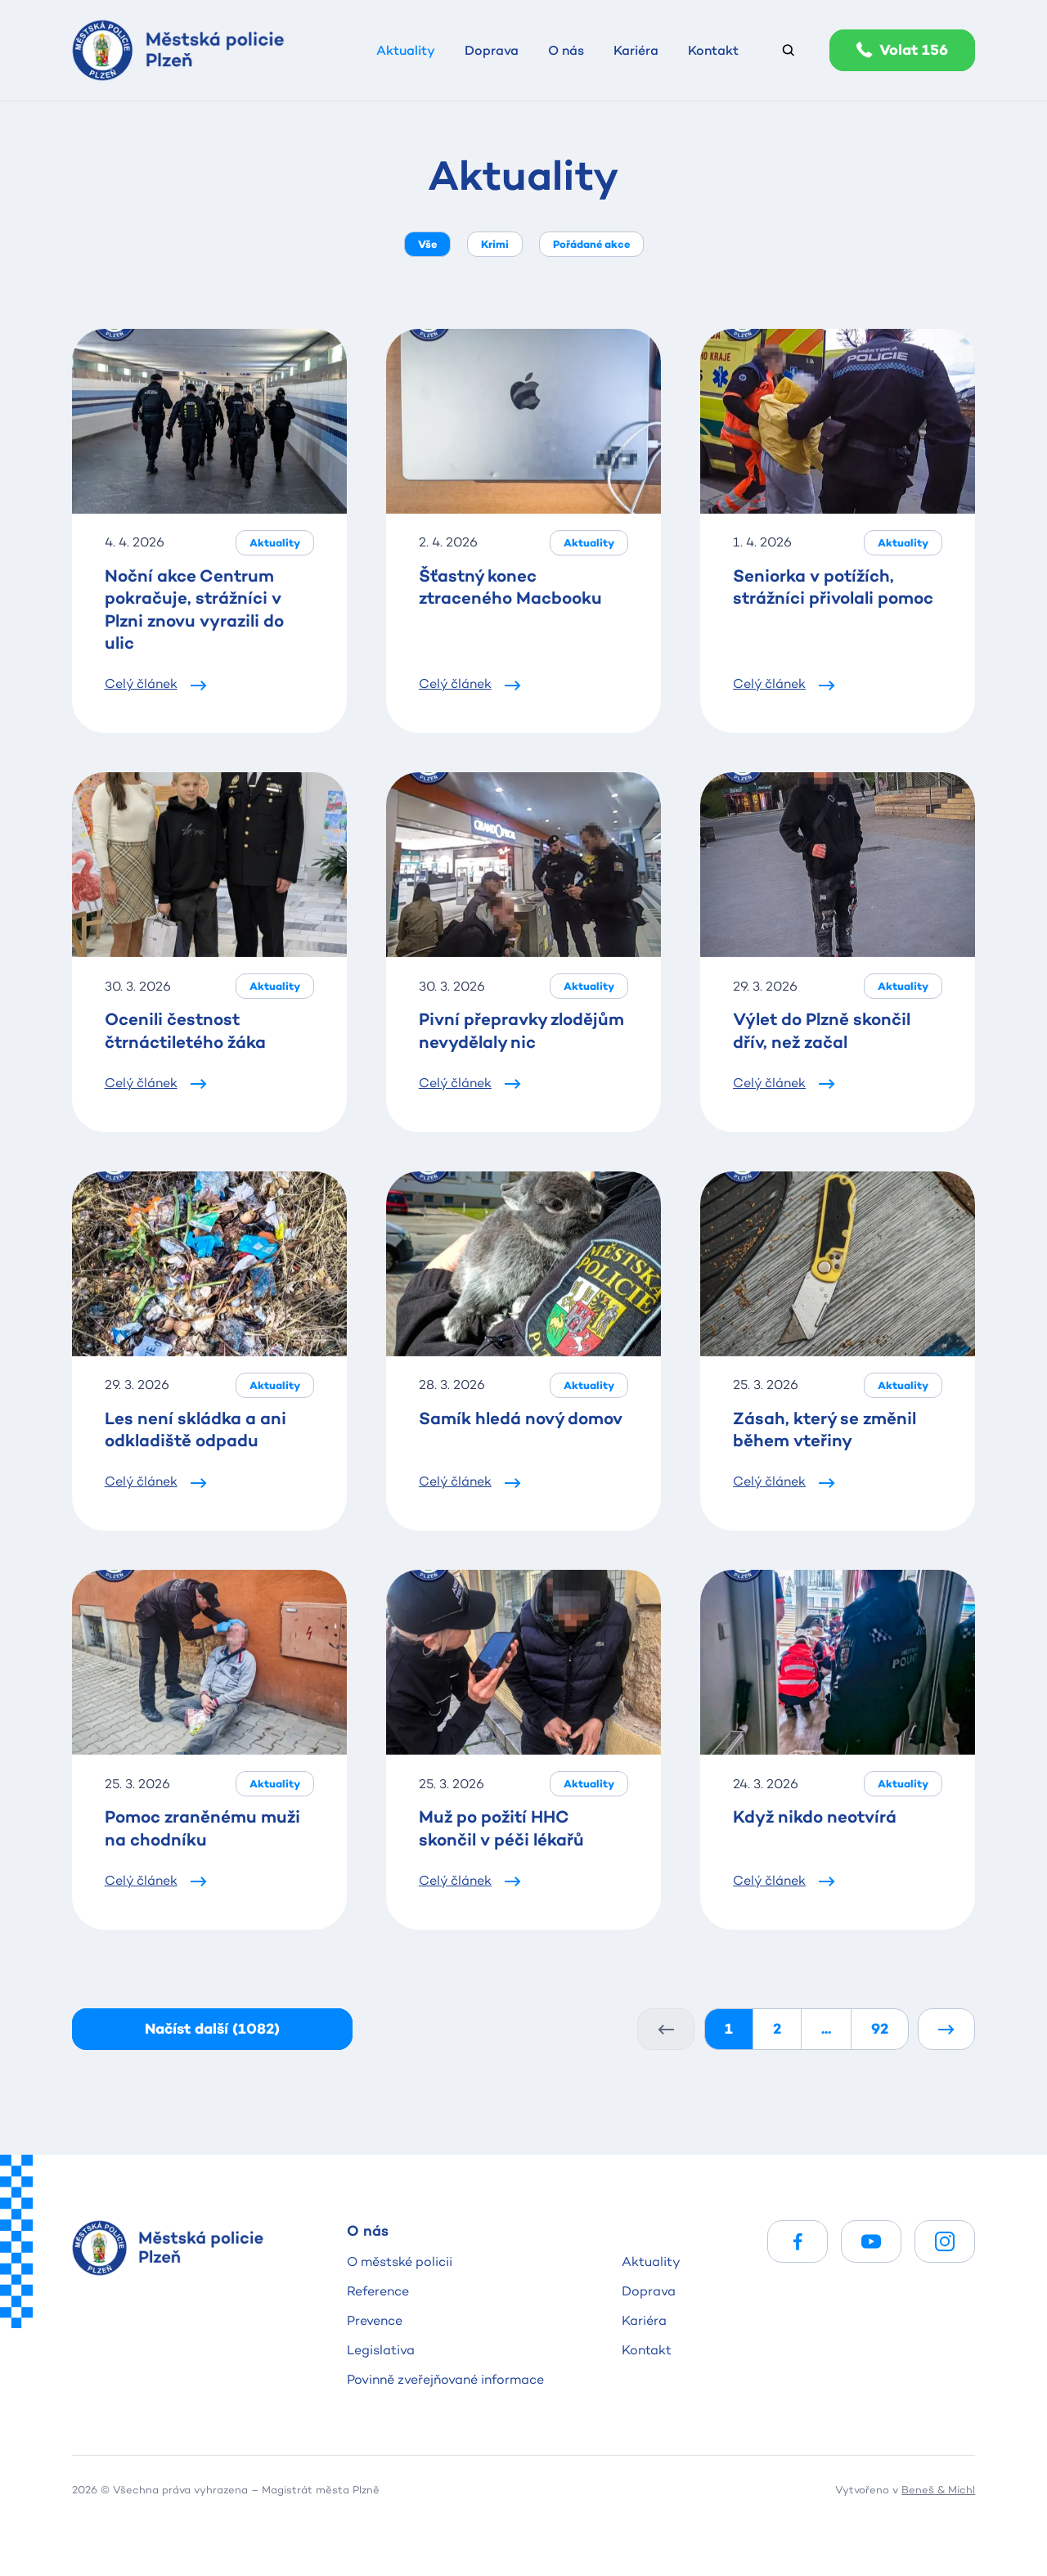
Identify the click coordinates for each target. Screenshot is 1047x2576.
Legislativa (381, 2350)
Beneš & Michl (938, 2489)
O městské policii (399, 2261)
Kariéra (644, 2320)
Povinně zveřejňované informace (445, 2379)
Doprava (649, 2291)
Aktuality (651, 2261)
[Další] (946, 2029)
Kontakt (647, 2350)
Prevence (374, 2320)
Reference (378, 2291)
